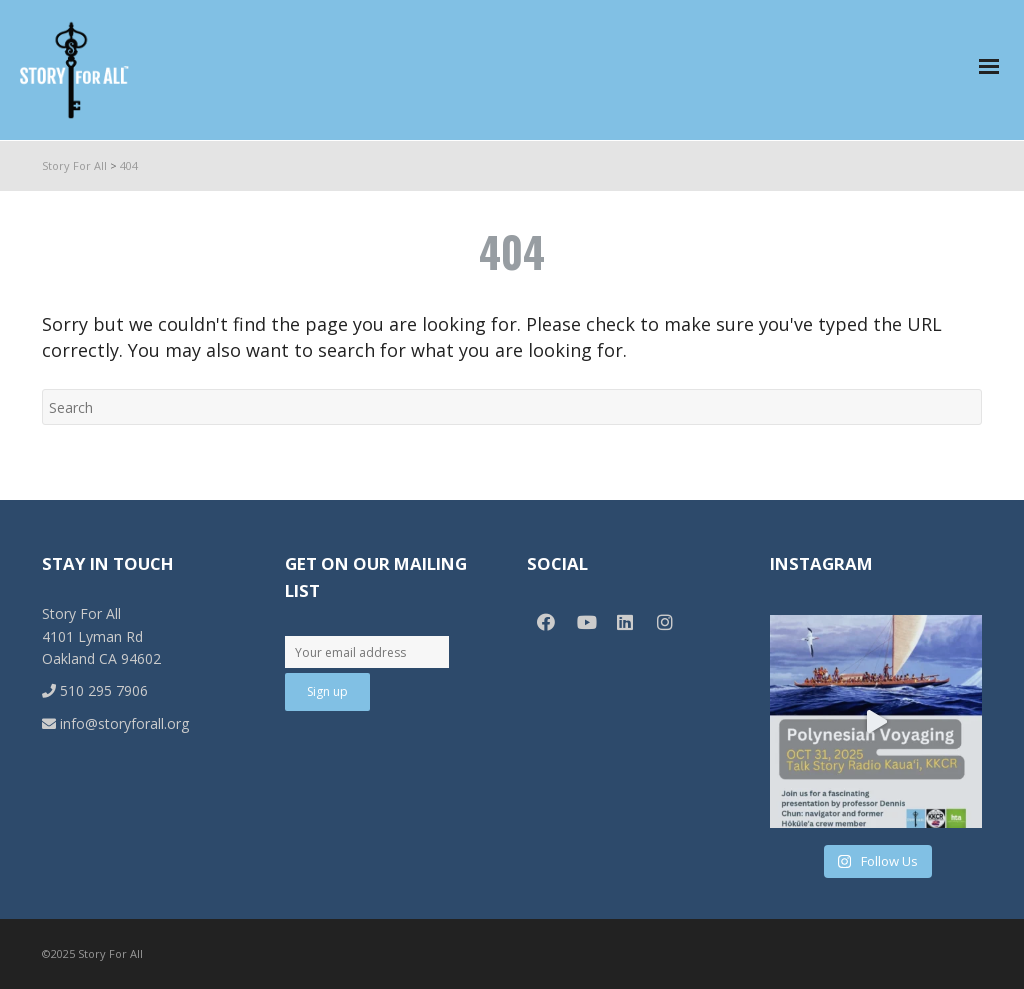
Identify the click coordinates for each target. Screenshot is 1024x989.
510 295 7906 (95, 690)
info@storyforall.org (115, 723)
